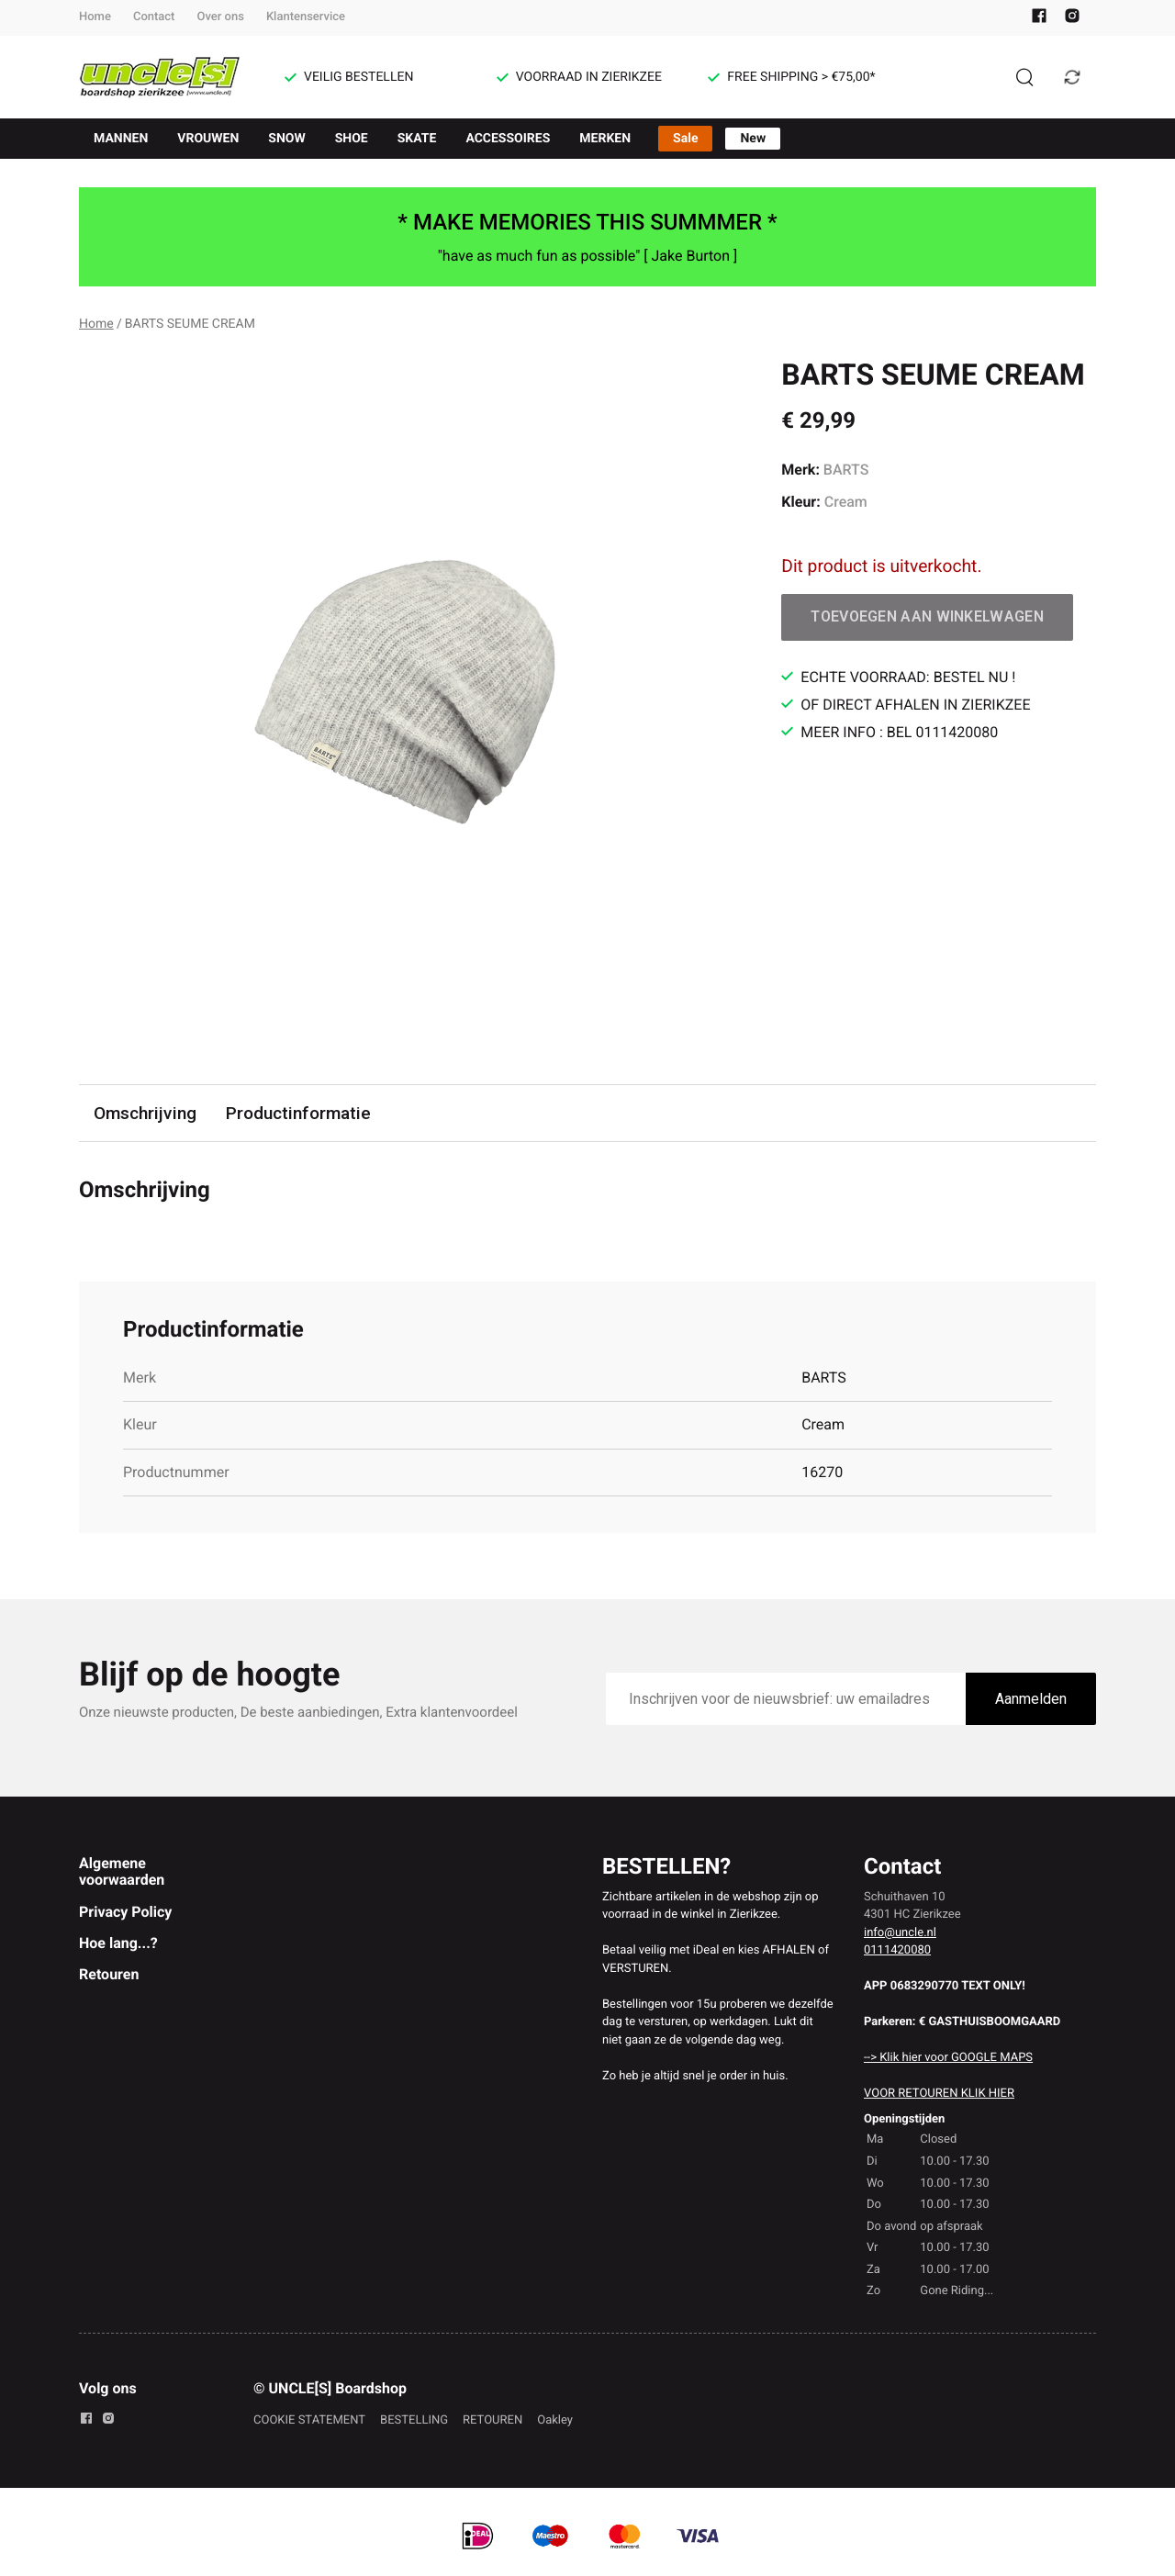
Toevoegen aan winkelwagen (927, 616)
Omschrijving (145, 1113)
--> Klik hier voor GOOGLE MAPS (948, 2058)
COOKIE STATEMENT (309, 2420)
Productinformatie (298, 1113)
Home (95, 17)
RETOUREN (492, 2420)
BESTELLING (414, 2420)
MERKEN (605, 138)
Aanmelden (1031, 1699)
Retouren (109, 1974)
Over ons (219, 17)
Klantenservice (305, 17)
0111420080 (897, 1950)
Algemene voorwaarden (121, 1871)
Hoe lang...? (118, 1943)
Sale (685, 138)
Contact (154, 17)
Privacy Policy (125, 1912)
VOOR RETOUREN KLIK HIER (939, 2093)
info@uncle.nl (900, 1933)
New (753, 138)
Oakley (555, 2420)
